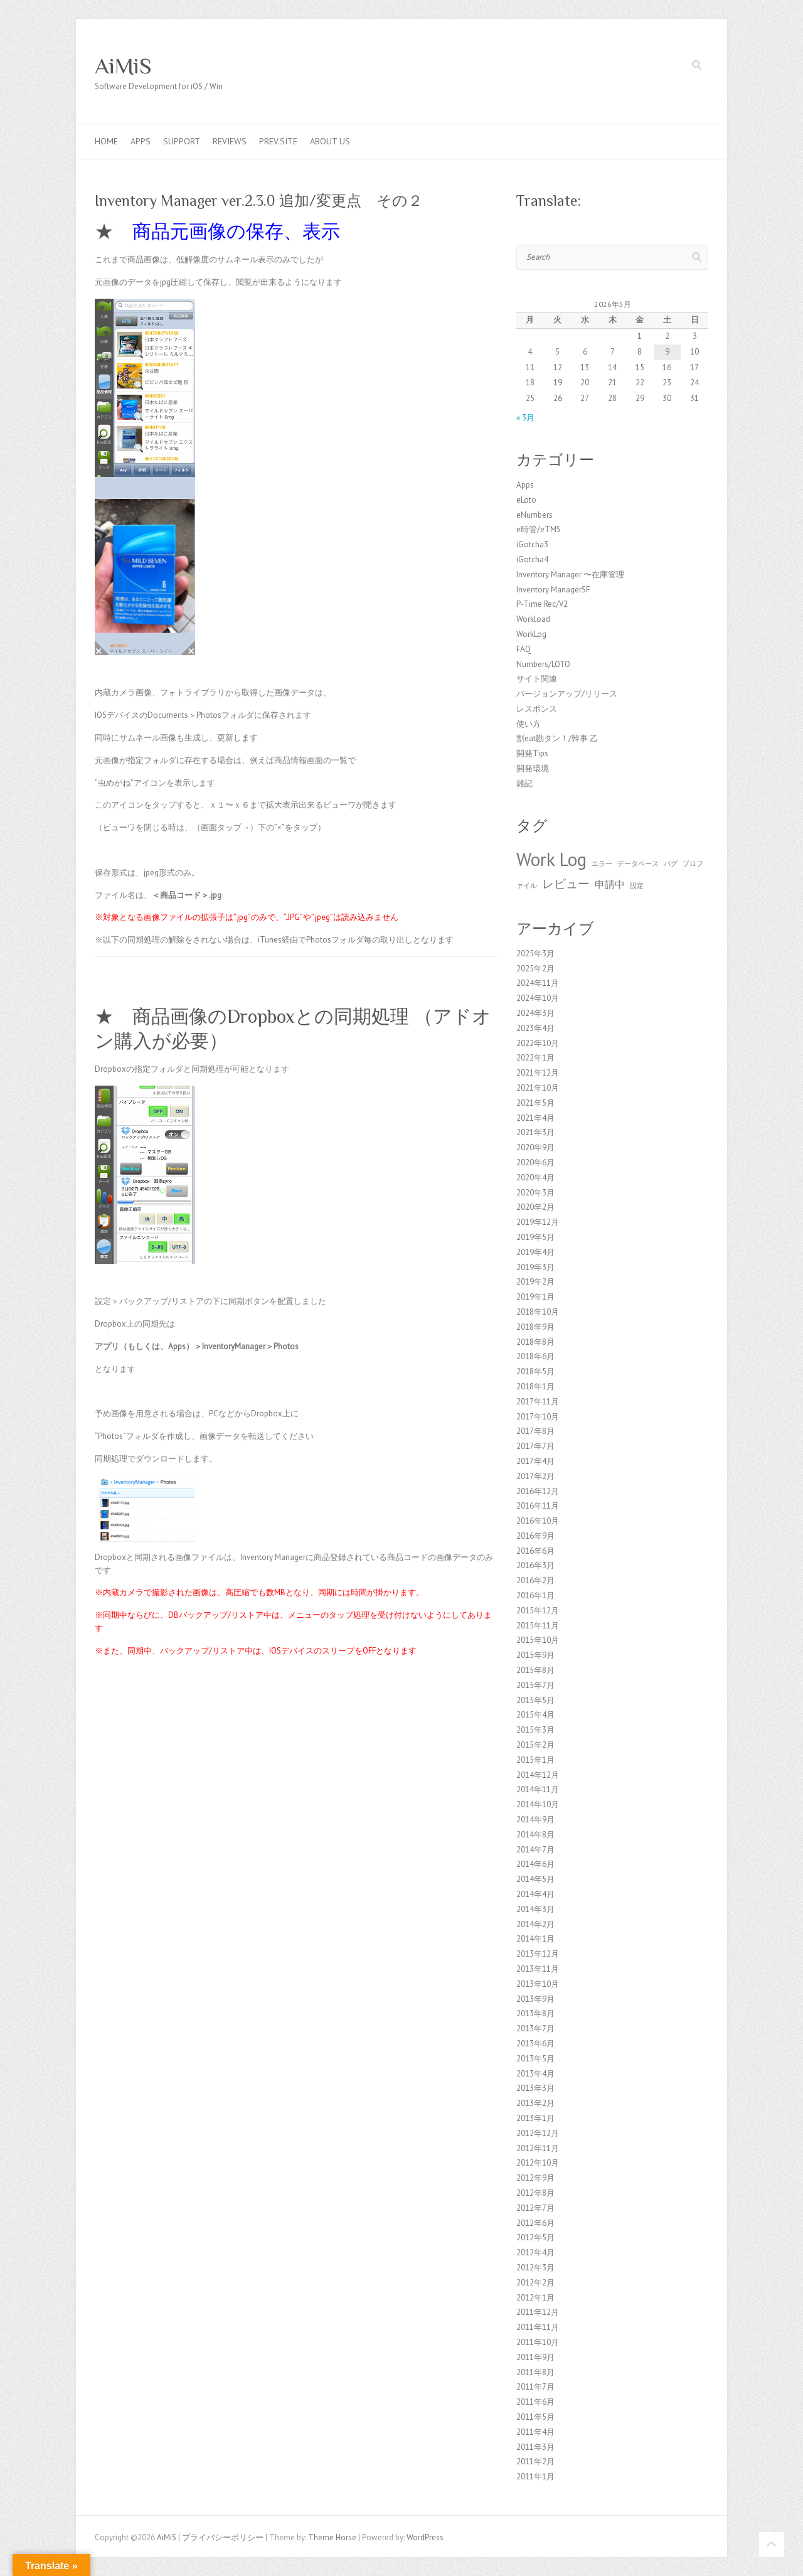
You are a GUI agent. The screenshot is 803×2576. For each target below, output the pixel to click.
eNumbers (534, 515)
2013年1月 (535, 2118)
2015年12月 (537, 1610)
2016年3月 (535, 1565)
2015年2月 (535, 1745)
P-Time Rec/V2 (542, 604)
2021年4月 (535, 1118)
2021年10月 (537, 1087)
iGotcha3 (532, 544)
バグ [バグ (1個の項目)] (671, 863)
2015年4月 (535, 1714)
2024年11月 (537, 983)
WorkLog (531, 634)
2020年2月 (535, 1207)
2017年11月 (537, 1401)
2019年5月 (535, 1237)
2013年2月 (535, 2103)
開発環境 (532, 768)
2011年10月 (537, 2342)
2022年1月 (535, 1057)
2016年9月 (535, 1536)
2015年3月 (535, 1729)
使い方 (528, 724)
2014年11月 (537, 1789)
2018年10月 (537, 1312)
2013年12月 (537, 1953)
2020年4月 (535, 1177)
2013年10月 (537, 1984)
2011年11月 (537, 2327)
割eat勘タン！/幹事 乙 (557, 738)
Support (181, 141)
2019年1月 (535, 1296)
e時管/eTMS (538, 529)
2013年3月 (535, 2088)
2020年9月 (535, 1147)
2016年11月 (537, 1505)
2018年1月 (535, 1386)
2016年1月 (535, 1595)
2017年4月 (535, 1461)
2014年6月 (535, 1864)
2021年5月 (535, 1103)
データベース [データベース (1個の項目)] (638, 863)
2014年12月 (537, 1775)
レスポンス (536, 708)
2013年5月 (535, 2058)
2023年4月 (535, 1028)
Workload (533, 619)
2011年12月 (537, 2312)
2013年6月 (535, 2043)
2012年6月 (535, 2223)
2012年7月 (535, 2208)
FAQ (523, 649)
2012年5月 (535, 2237)
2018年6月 (535, 1356)
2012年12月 (537, 2133)
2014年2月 (535, 1924)
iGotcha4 (532, 559)
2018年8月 (535, 1342)
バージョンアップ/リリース (566, 693)
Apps (140, 141)
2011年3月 (535, 2447)
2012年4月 (535, 2252)
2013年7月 (535, 2028)
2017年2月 (535, 1476)
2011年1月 (535, 2476)
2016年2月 (535, 1580)
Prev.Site (278, 141)
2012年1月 (535, 2297)
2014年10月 (537, 1804)
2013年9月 (535, 1999)
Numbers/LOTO (543, 664)
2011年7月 (535, 2386)
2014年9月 (535, 1819)
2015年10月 (537, 1640)
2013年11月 (537, 1969)
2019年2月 (535, 1281)
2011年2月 (535, 2461)
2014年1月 (535, 1938)
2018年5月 (535, 1371)
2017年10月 (537, 1416)
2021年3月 (535, 1132)
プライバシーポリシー (222, 2537)
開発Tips (532, 753)
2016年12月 (537, 1491)
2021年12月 (537, 1072)
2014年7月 (535, 1849)
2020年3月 (535, 1192)
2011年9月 (535, 2357)
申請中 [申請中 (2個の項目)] (610, 884)
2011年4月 (535, 2432)
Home (106, 141)
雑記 (524, 783)
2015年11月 (537, 1625)
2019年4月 (535, 1252)
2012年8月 (535, 2193)
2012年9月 (535, 2177)
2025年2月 (535, 968)
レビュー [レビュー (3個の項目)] (566, 883)
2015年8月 (535, 1670)
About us (330, 141)
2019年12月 (537, 1222)
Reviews (230, 141)
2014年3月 (535, 1909)
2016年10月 (537, 1520)
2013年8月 (535, 2013)
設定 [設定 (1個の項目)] (637, 885)
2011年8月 (535, 2372)
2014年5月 (535, 1879)
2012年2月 (535, 2282)
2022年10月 (537, 1043)
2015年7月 (535, 1685)
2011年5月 (535, 2417)
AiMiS (123, 65)
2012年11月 (537, 2148)
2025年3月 (535, 953)
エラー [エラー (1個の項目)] (602, 863)
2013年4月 (535, 2073)
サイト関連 (536, 678)
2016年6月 (535, 1551)
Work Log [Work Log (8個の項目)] (551, 859)
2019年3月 (535, 1267)
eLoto (526, 499)
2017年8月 (535, 1431)
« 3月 (525, 417)
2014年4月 (535, 1894)
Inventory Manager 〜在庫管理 (570, 574)
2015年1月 (535, 1760)
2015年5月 (535, 1700)
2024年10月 (537, 998)
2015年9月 (535, 1655)
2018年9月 (535, 1327)
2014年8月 (535, 1834)
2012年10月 (537, 2162)
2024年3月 (535, 1013)
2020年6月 (535, 1162)
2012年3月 (535, 2267)
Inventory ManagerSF (553, 589)
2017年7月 (535, 1446)
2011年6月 (535, 2402)
